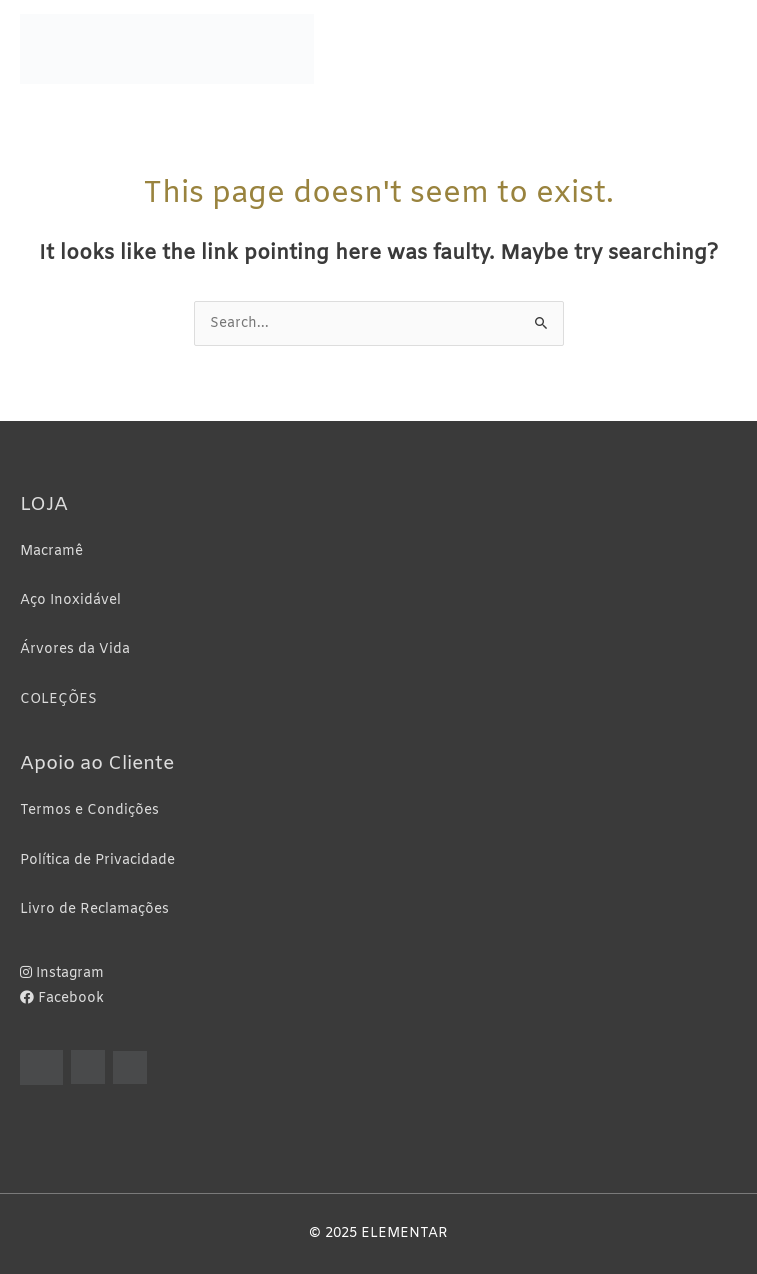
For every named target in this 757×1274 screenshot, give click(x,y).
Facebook (62, 998)
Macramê (51, 551)
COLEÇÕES (58, 699)
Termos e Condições (89, 810)
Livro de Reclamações (94, 909)
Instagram (62, 973)
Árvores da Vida (75, 649)
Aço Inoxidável (70, 600)
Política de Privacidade (97, 860)
